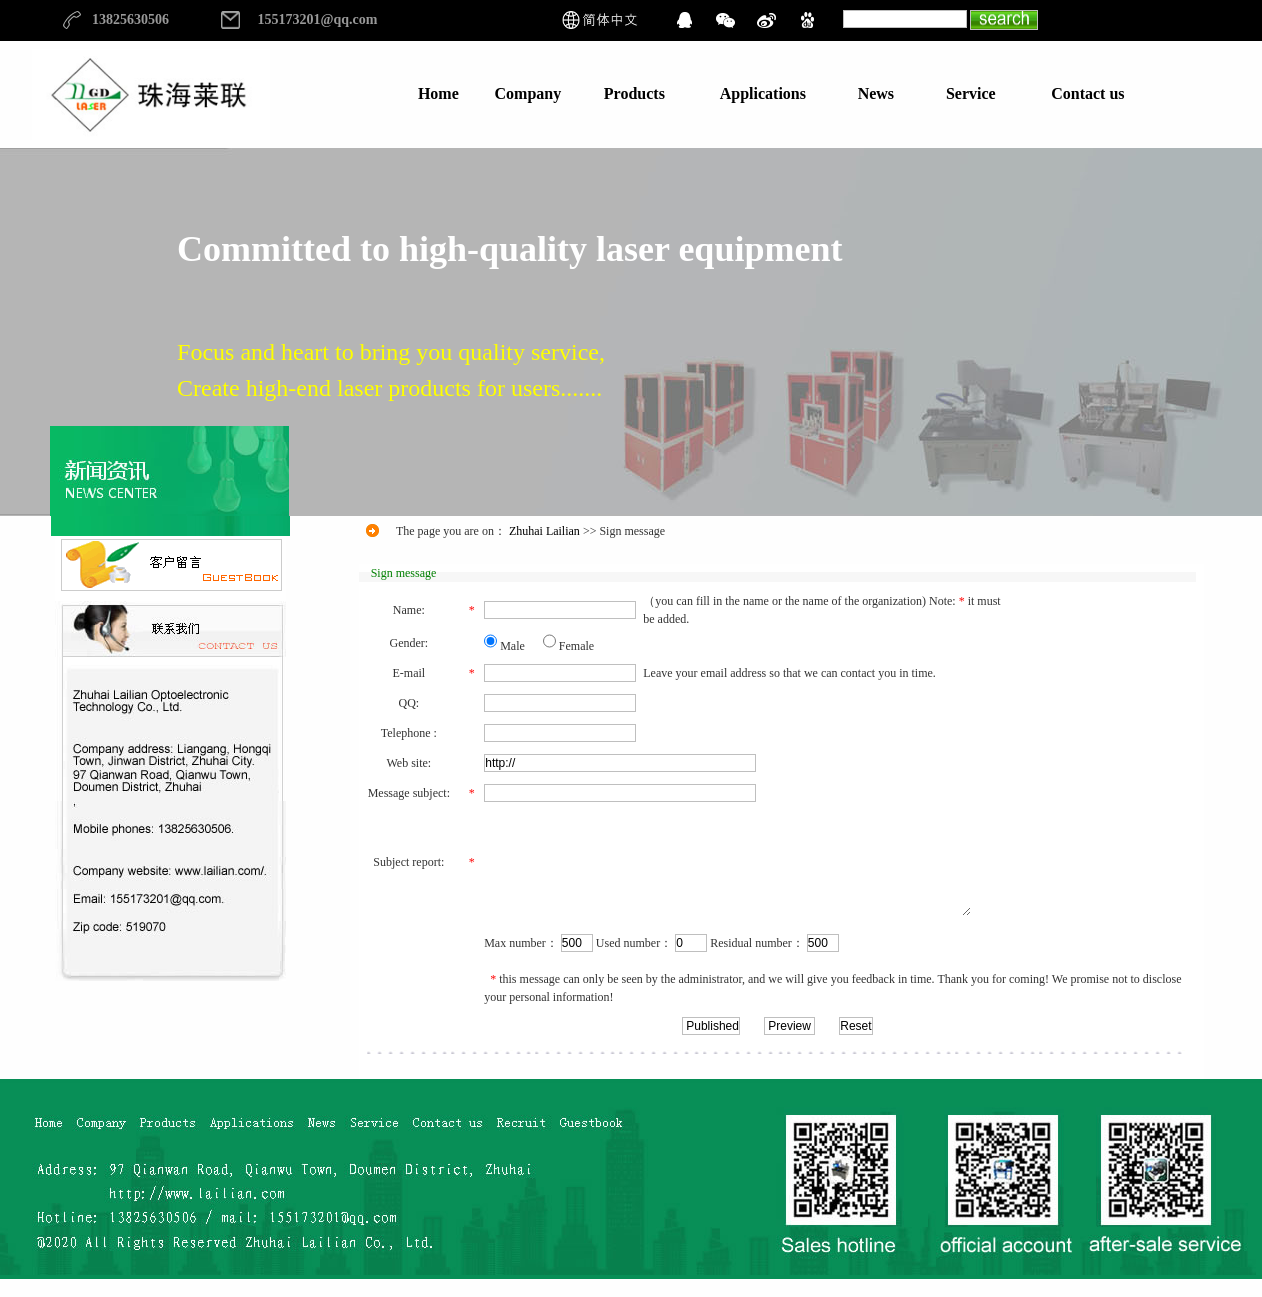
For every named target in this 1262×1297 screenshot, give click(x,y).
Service (971, 93)
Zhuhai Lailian (544, 531)
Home (438, 93)
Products (634, 93)
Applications (763, 93)
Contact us (1087, 93)
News (876, 93)
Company (528, 93)
